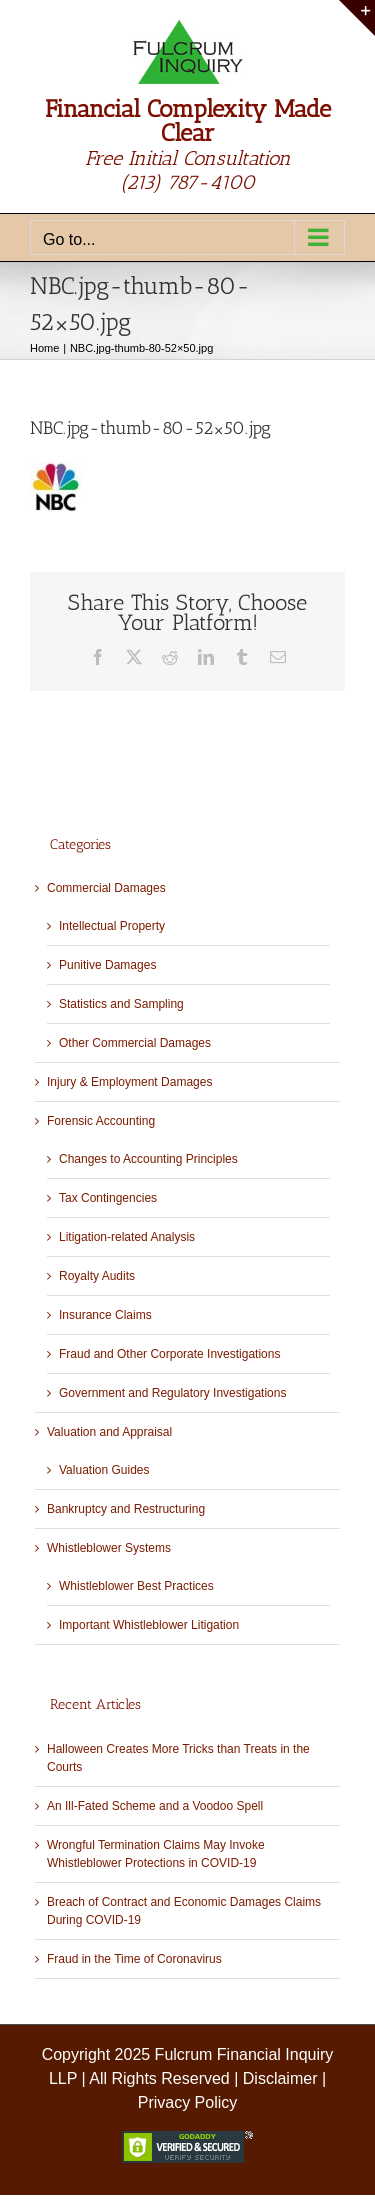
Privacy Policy (188, 2102)
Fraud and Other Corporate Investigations (169, 1354)
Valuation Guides (104, 1470)
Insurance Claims (105, 1315)
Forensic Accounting (101, 1121)
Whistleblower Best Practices (136, 1586)
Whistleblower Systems (109, 1548)
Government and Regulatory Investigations (172, 1393)
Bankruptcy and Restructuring (126, 1509)
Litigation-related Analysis (127, 1237)
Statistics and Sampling (121, 1004)
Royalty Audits (97, 1276)
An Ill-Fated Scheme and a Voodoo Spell (155, 1806)
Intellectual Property (112, 926)
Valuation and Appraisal (109, 1432)
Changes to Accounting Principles (148, 1159)
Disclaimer (280, 2078)
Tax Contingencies (108, 1198)
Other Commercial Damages (135, 1043)
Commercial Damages (106, 888)
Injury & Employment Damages (129, 1082)
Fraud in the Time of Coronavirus (134, 1959)
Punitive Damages (107, 965)
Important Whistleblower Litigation (149, 1625)
